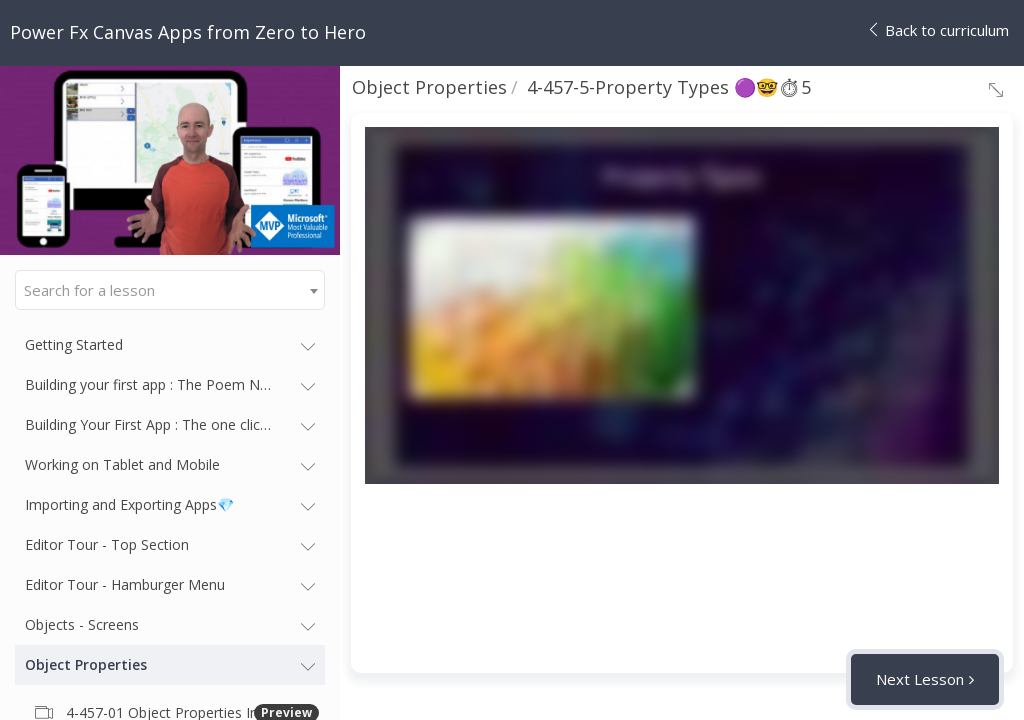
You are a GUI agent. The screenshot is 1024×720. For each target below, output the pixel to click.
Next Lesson (920, 679)
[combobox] (170, 290)
